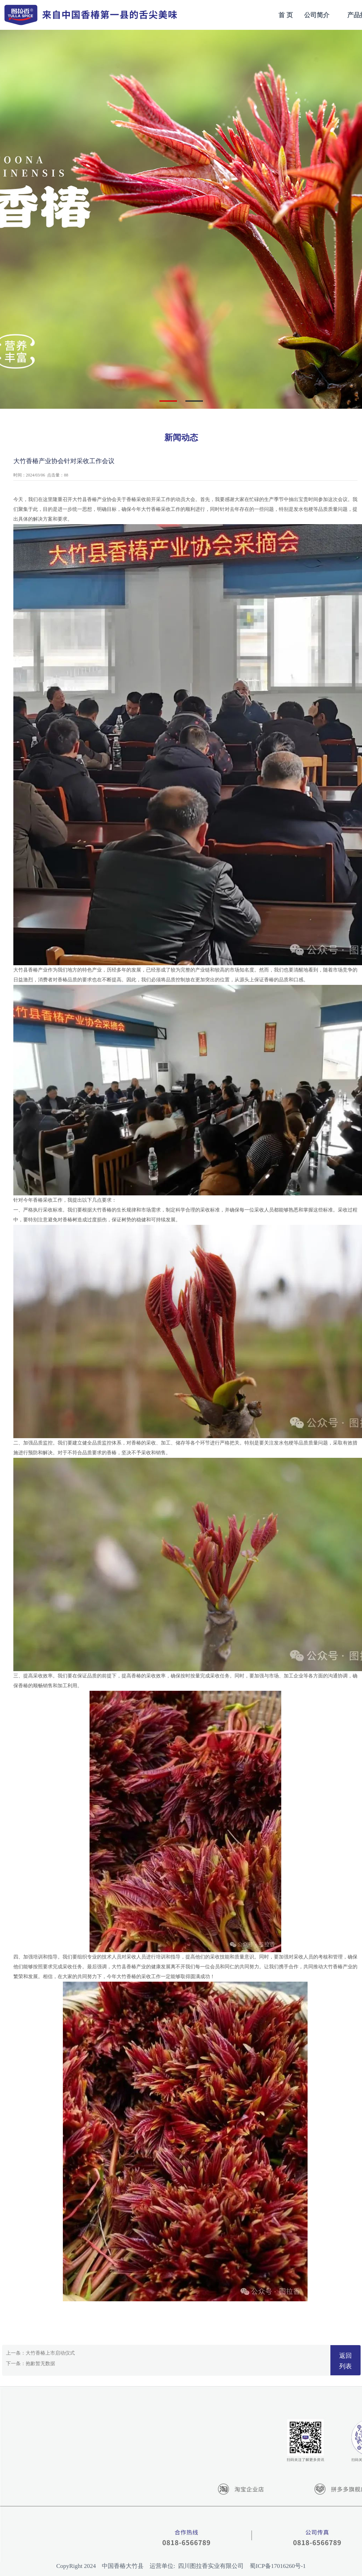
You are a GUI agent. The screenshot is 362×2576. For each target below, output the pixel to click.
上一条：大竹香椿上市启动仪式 (40, 2353)
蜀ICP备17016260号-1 (278, 2566)
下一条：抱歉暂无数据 (30, 2363)
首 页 (285, 15)
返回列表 (345, 2361)
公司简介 (316, 15)
